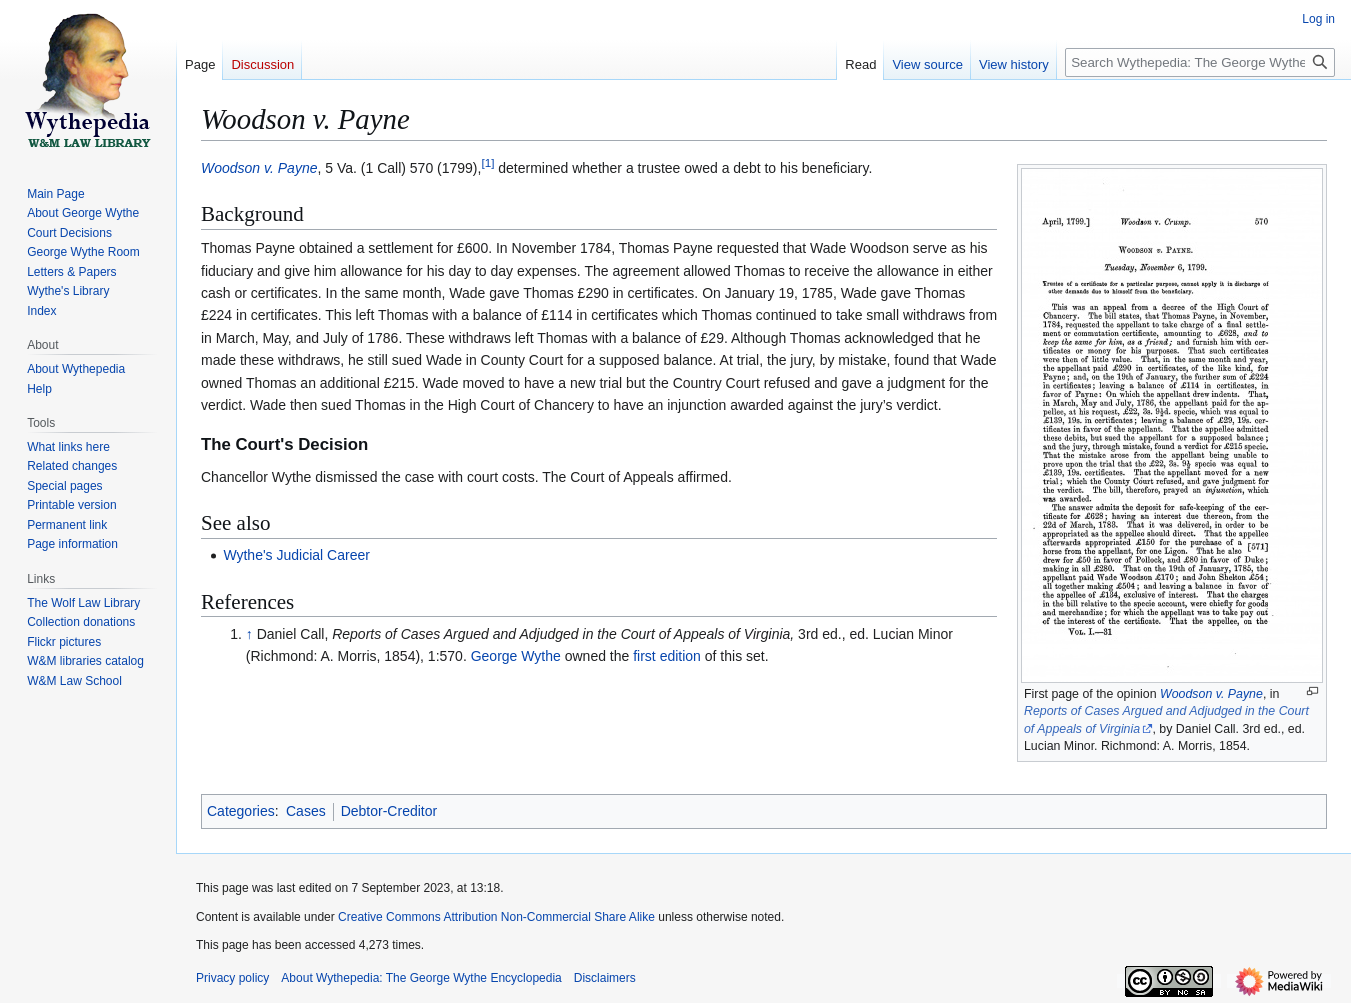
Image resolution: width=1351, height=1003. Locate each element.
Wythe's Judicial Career (296, 555)
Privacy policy (232, 978)
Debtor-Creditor (389, 811)
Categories (241, 811)
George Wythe (516, 656)
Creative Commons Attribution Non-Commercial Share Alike (496, 917)
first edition (667, 656)
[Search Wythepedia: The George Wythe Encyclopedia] (1200, 62)
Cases (306, 811)
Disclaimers (605, 978)
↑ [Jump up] (249, 634)
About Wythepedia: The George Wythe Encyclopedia (421, 978)
